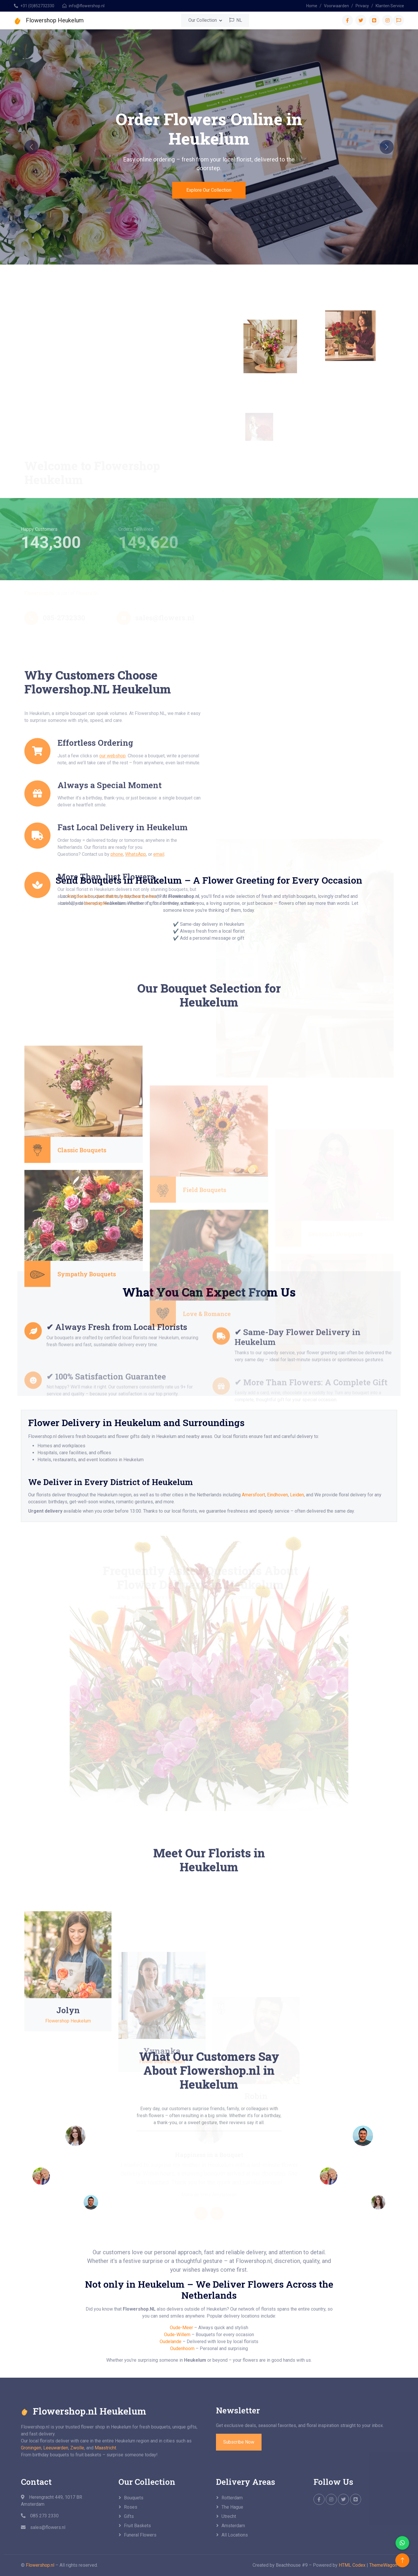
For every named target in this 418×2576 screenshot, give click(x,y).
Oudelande (170, 2341)
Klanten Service (390, 5)
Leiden (297, 1495)
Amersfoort (253, 1495)
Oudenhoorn (182, 2348)
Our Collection (202, 20)
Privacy (362, 5)
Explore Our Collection (208, 190)
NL (235, 20)
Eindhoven (277, 1495)
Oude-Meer (181, 2327)
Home (311, 5)
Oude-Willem (177, 2334)
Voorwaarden (336, 5)
